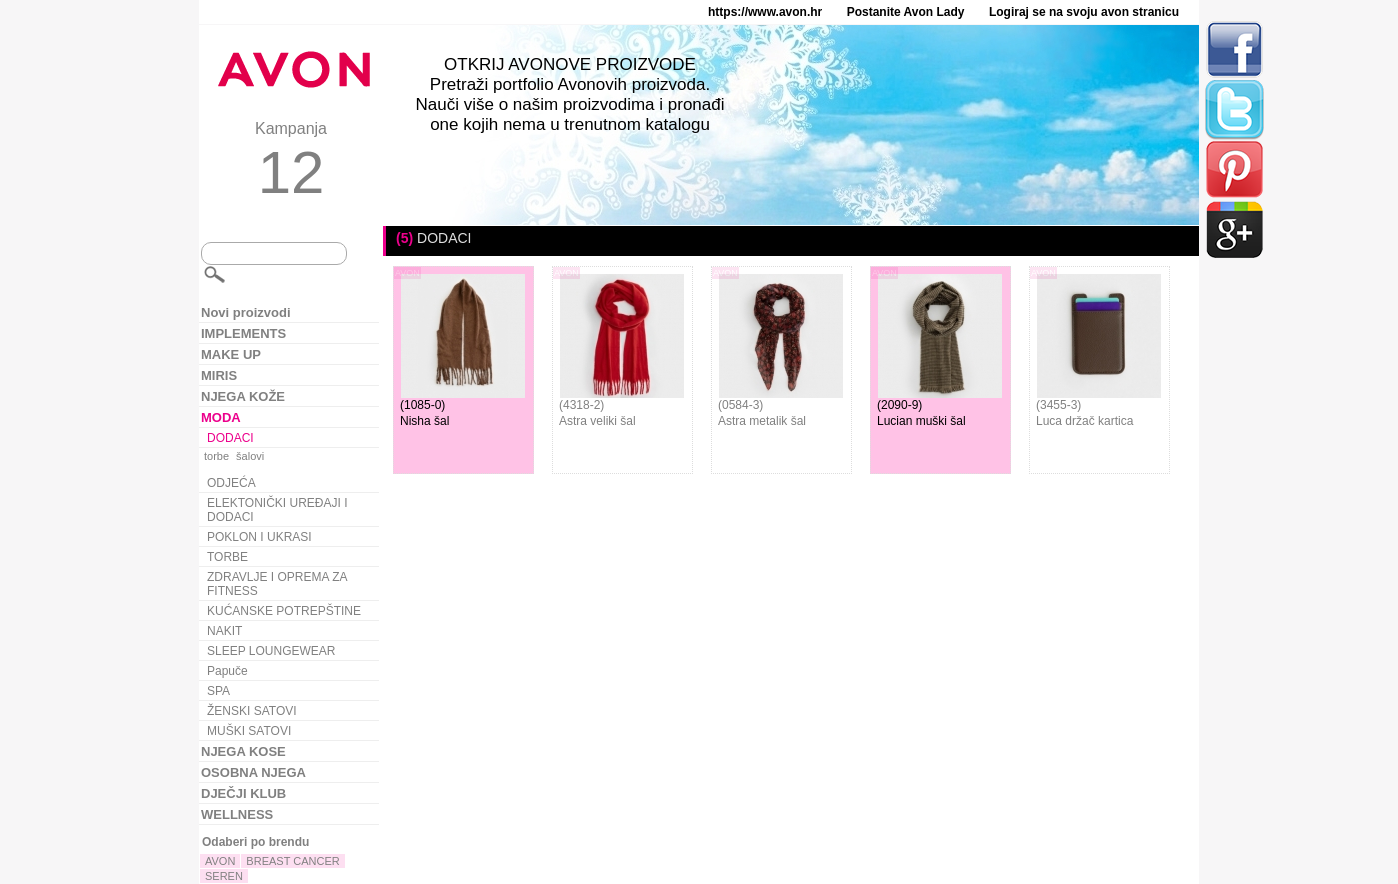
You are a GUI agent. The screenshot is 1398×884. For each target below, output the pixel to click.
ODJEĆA (231, 483)
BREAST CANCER (292, 861)
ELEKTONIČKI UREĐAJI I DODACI (277, 510)
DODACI (230, 438)
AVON (220, 861)
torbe (216, 456)
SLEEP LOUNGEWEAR (271, 651)
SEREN (224, 876)
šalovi (250, 456)
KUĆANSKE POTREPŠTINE (284, 611)
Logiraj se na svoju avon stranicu (1084, 12)
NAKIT (224, 631)
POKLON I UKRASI (259, 537)
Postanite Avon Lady (906, 12)
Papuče (227, 671)
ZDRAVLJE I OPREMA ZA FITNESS (277, 584)
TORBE (227, 557)
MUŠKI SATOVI (249, 731)
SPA (218, 691)
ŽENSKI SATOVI (252, 711)
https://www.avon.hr (765, 12)
